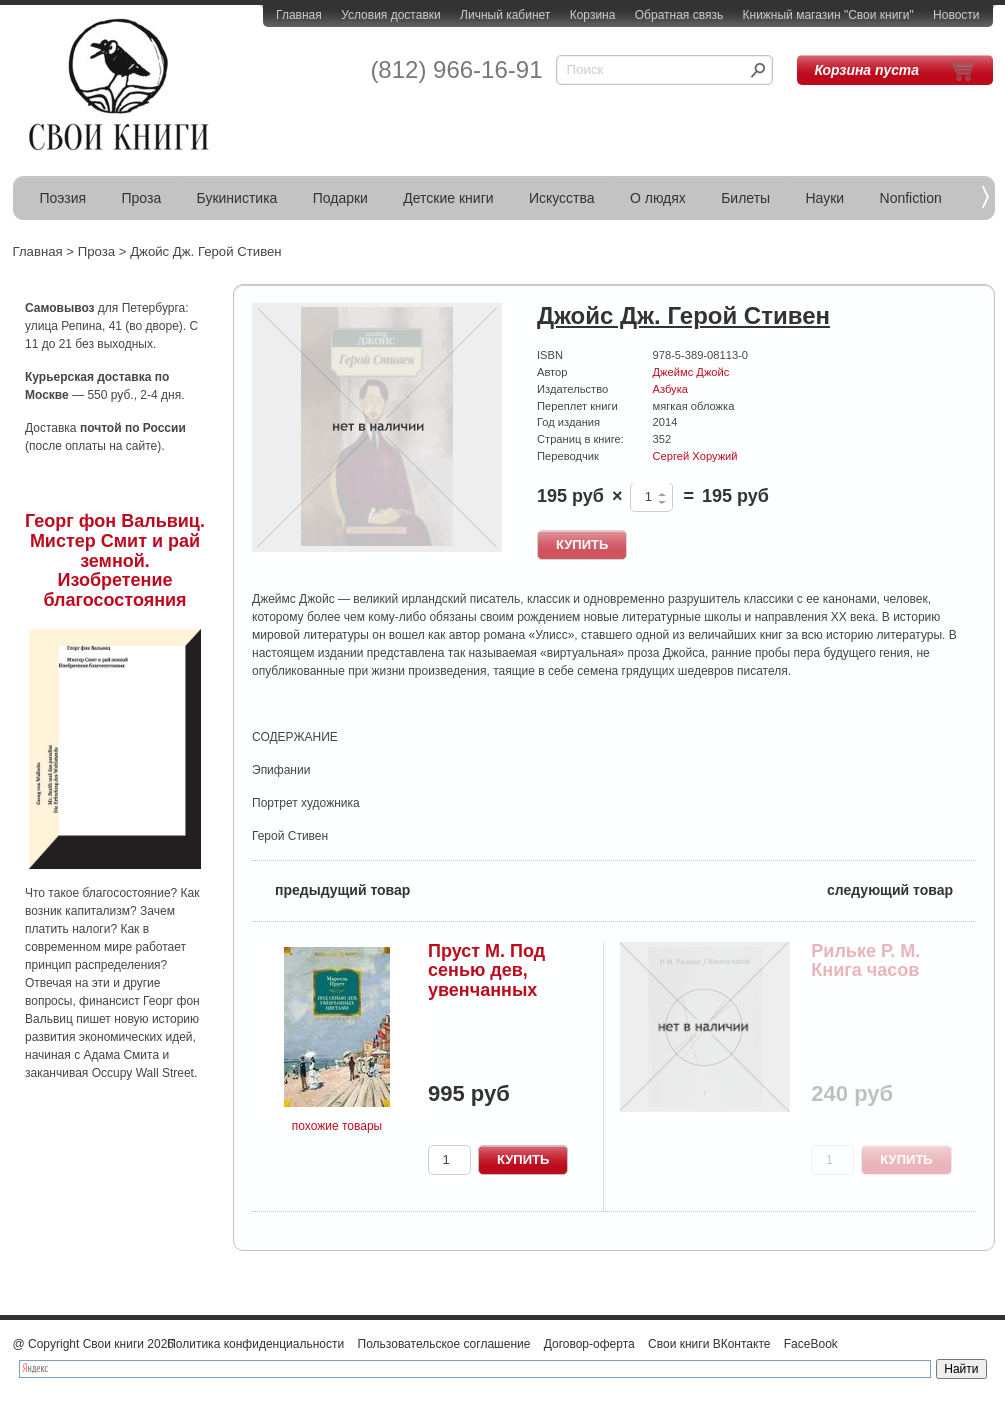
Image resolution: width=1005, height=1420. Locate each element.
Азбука (670, 389)
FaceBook (811, 1344)
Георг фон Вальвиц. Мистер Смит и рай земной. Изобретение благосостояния (115, 560)
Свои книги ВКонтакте (709, 1344)
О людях (658, 198)
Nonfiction (911, 198)
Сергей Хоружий (695, 456)
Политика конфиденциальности (255, 1344)
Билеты (745, 198)
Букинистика (237, 198)
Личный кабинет (505, 15)
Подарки (340, 198)
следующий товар (901, 888)
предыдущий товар (331, 888)
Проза (142, 198)
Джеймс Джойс (691, 372)
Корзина (593, 15)
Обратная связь (679, 15)
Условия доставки (391, 15)
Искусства (562, 198)
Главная (299, 15)
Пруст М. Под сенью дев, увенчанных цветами (486, 980)
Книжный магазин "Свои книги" (828, 15)
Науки (825, 198)
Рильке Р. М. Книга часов (865, 961)
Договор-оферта (589, 1344)
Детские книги (448, 198)
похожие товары (337, 1126)
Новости (956, 15)
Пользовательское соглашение (444, 1344)
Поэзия (63, 198)
